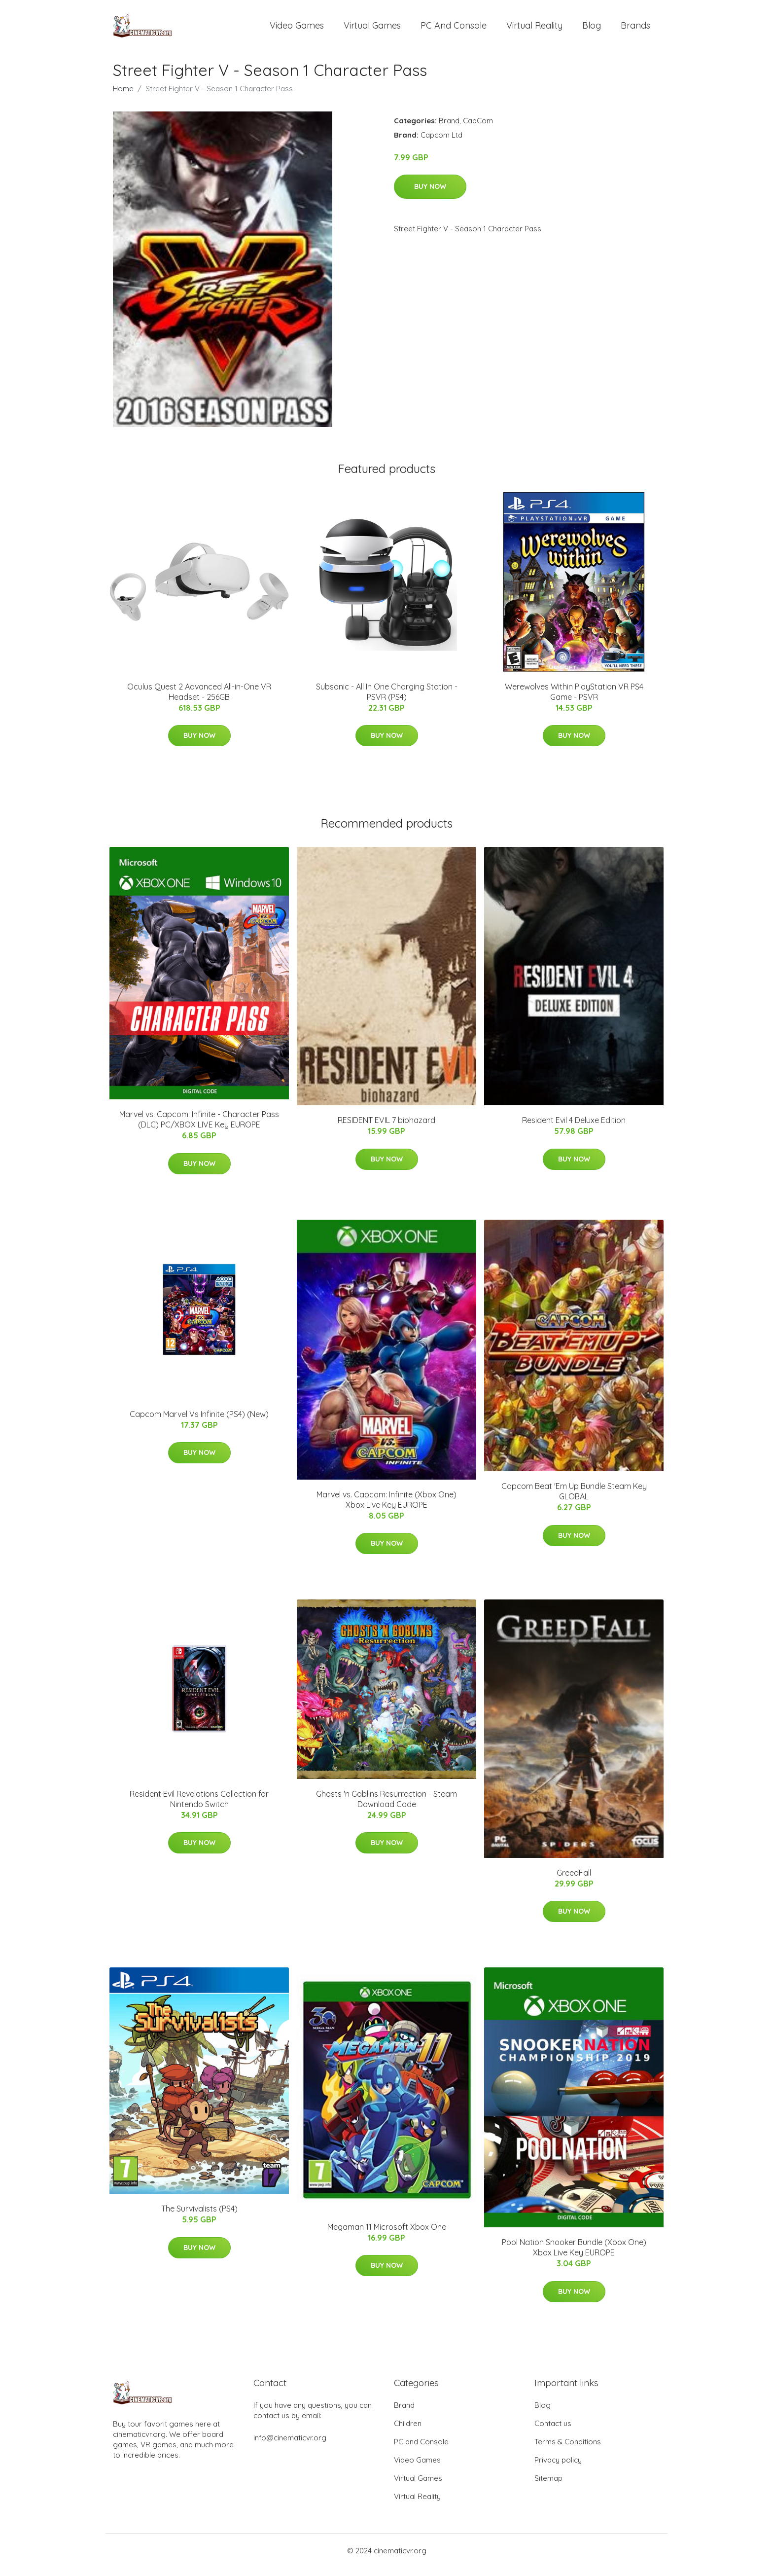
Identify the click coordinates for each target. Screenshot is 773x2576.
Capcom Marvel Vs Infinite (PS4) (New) (199, 1422)
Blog (591, 29)
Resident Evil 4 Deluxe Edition (574, 1128)
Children (408, 2431)
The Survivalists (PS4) (199, 2217)
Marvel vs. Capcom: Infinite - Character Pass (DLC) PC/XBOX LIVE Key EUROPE (199, 1128)
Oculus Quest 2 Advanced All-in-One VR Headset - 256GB (199, 700)
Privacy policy (558, 2468)
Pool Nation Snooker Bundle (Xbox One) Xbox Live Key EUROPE (574, 2256)
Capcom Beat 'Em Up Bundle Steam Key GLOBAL (574, 1499)
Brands (635, 29)
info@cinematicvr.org (289, 2446)
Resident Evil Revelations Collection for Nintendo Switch (199, 1807)
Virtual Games (372, 29)
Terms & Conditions (567, 2450)
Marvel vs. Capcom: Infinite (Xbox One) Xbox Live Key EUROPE (386, 1508)
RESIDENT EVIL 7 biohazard (386, 1128)
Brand (449, 129)
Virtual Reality (534, 29)
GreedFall (574, 1881)
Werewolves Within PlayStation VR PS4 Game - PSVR (574, 700)
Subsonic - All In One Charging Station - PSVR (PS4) (386, 700)
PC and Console (454, 29)
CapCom (478, 129)
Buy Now (430, 194)
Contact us (552, 2431)
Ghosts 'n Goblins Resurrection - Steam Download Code (386, 1807)
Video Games (297, 29)
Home (123, 97)
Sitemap (548, 2486)
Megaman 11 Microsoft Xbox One (386, 2235)
